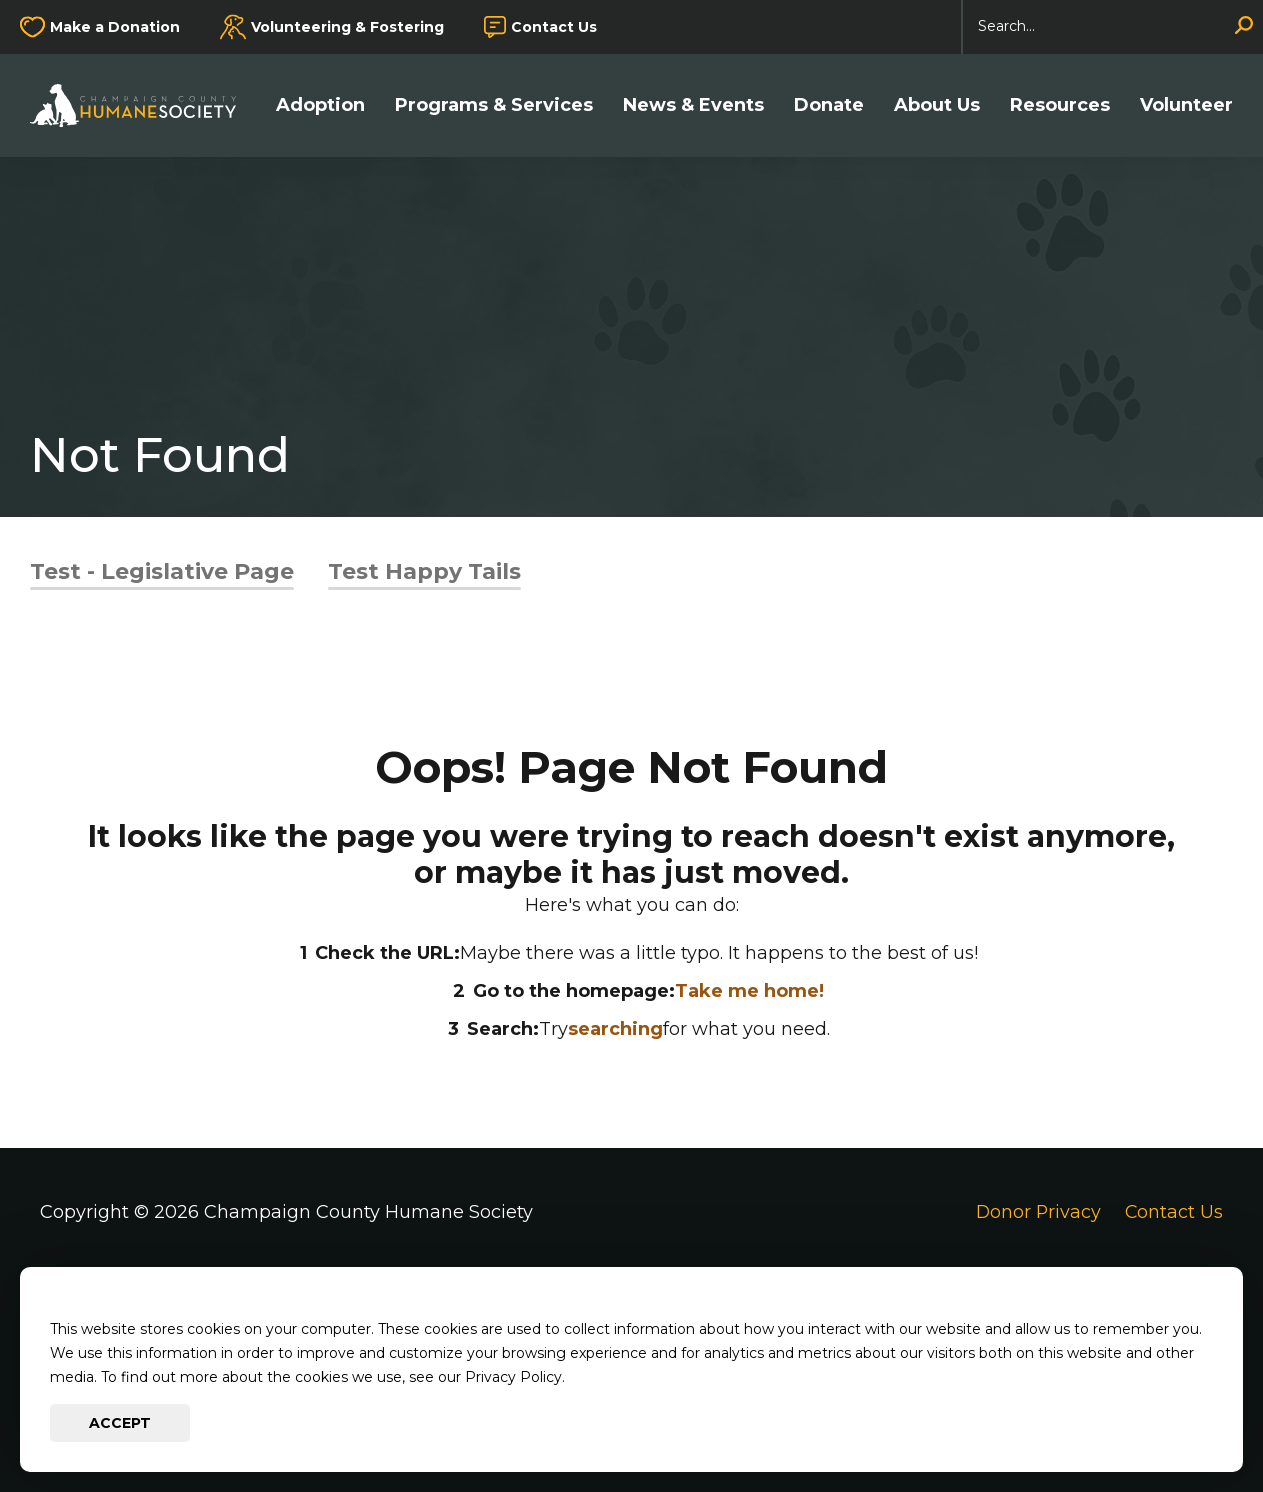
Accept (120, 1423)
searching (615, 1029)
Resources (1060, 105)
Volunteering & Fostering (347, 27)
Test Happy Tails (424, 571)
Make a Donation (115, 27)
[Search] (1113, 27)
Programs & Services (494, 105)
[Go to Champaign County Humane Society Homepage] (143, 105)
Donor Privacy (1036, 1212)
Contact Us (554, 27)
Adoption (320, 105)
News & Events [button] (693, 105)
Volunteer (1186, 105)
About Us (937, 105)
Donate (829, 105)
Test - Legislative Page (162, 571)
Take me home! (749, 991)
